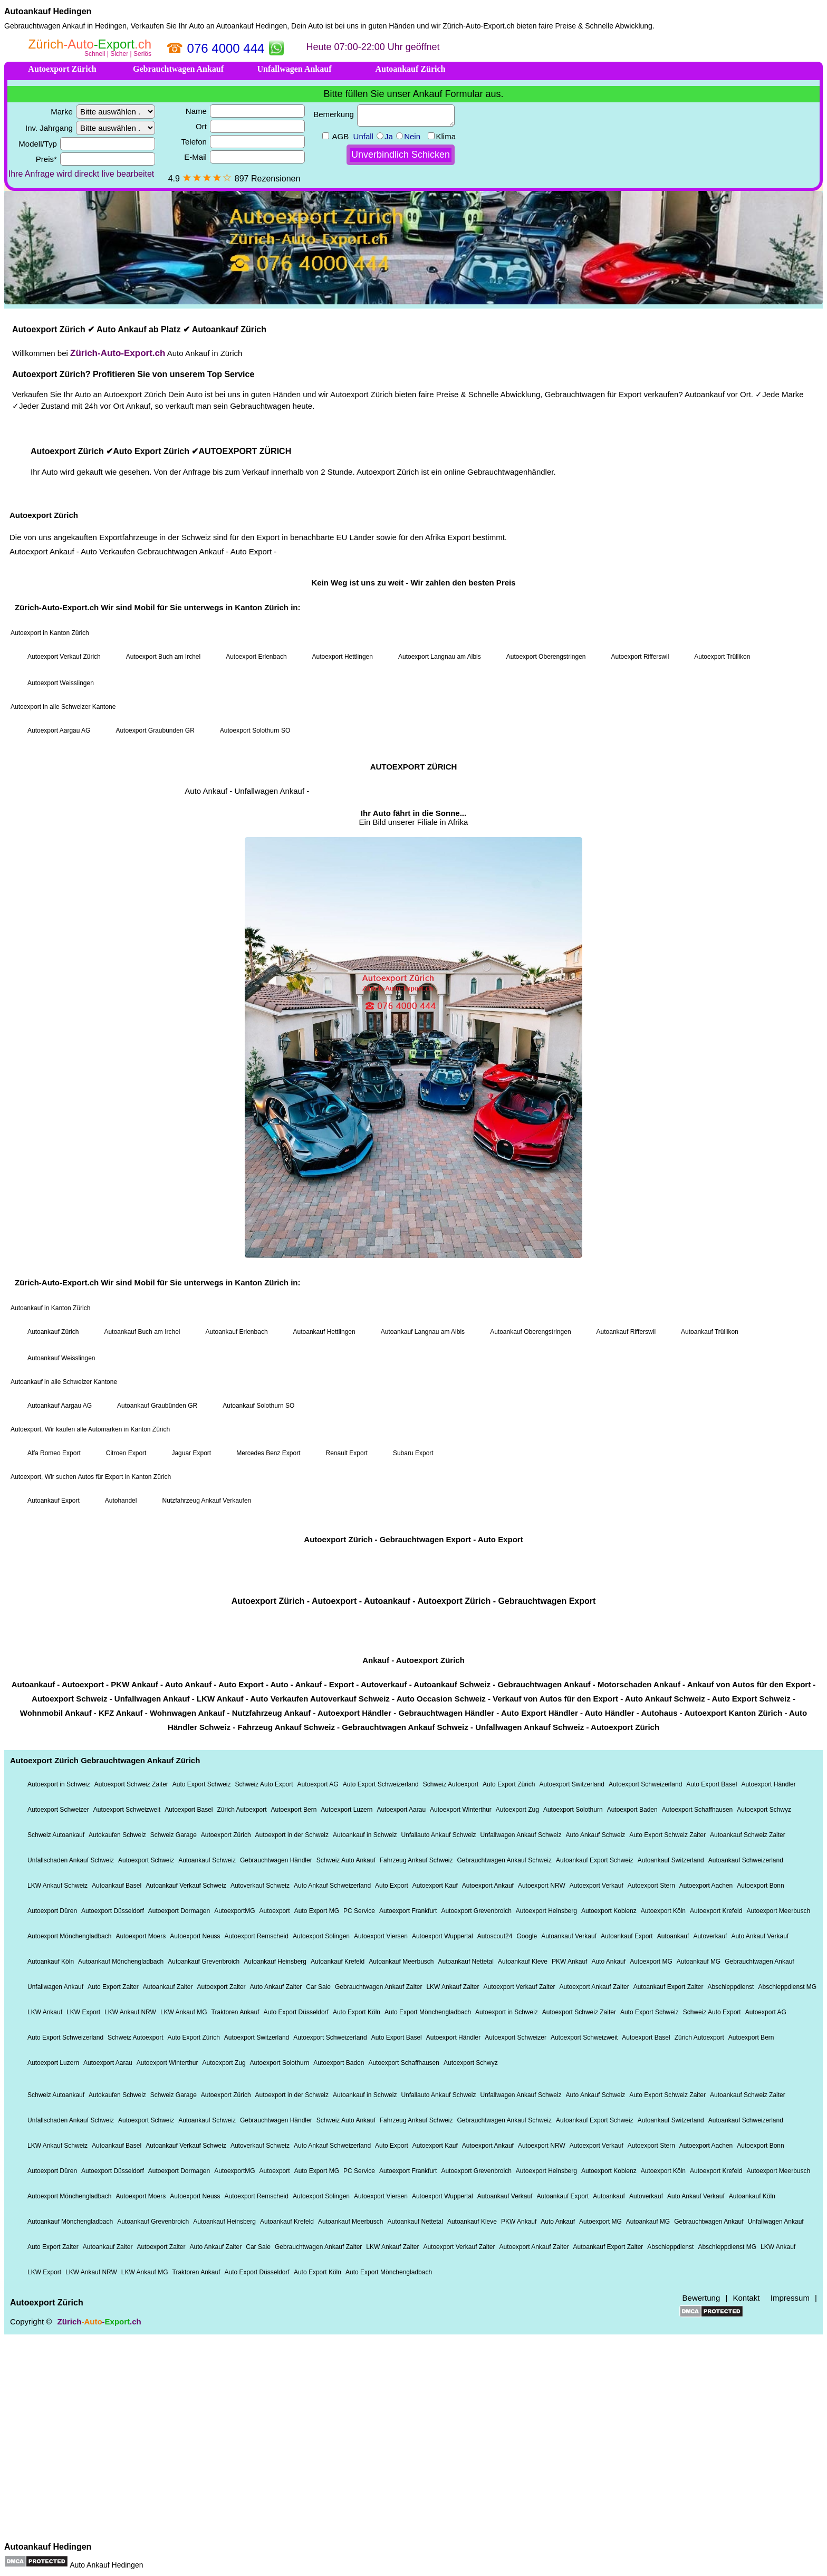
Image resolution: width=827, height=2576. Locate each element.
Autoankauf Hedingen (47, 11)
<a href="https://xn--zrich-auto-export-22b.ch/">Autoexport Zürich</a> (413, 1285)
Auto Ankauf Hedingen (106, 2565)
